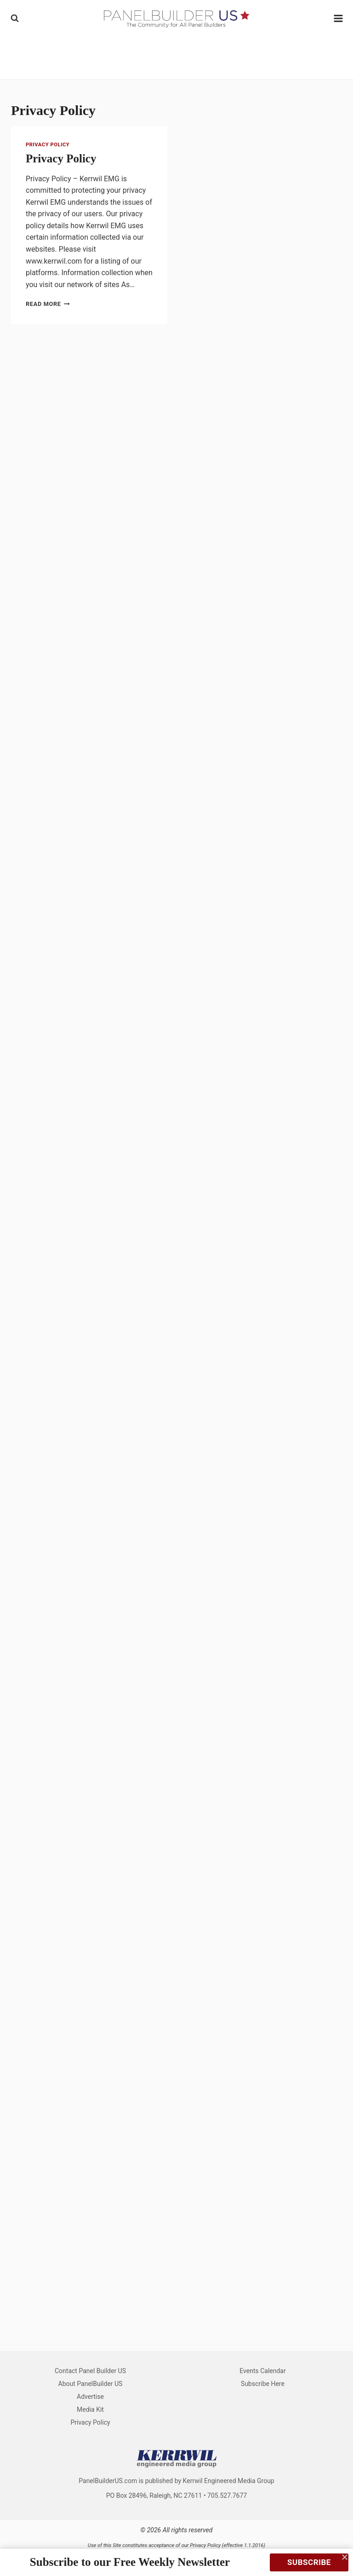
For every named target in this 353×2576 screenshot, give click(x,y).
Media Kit (90, 2409)
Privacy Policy (47, 145)
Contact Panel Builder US (90, 2370)
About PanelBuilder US (90, 2383)
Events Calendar (262, 2370)
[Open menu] (338, 18)
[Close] (345, 2557)
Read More (48, 303)
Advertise (90, 2396)
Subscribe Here (263, 2383)
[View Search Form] (15, 18)
